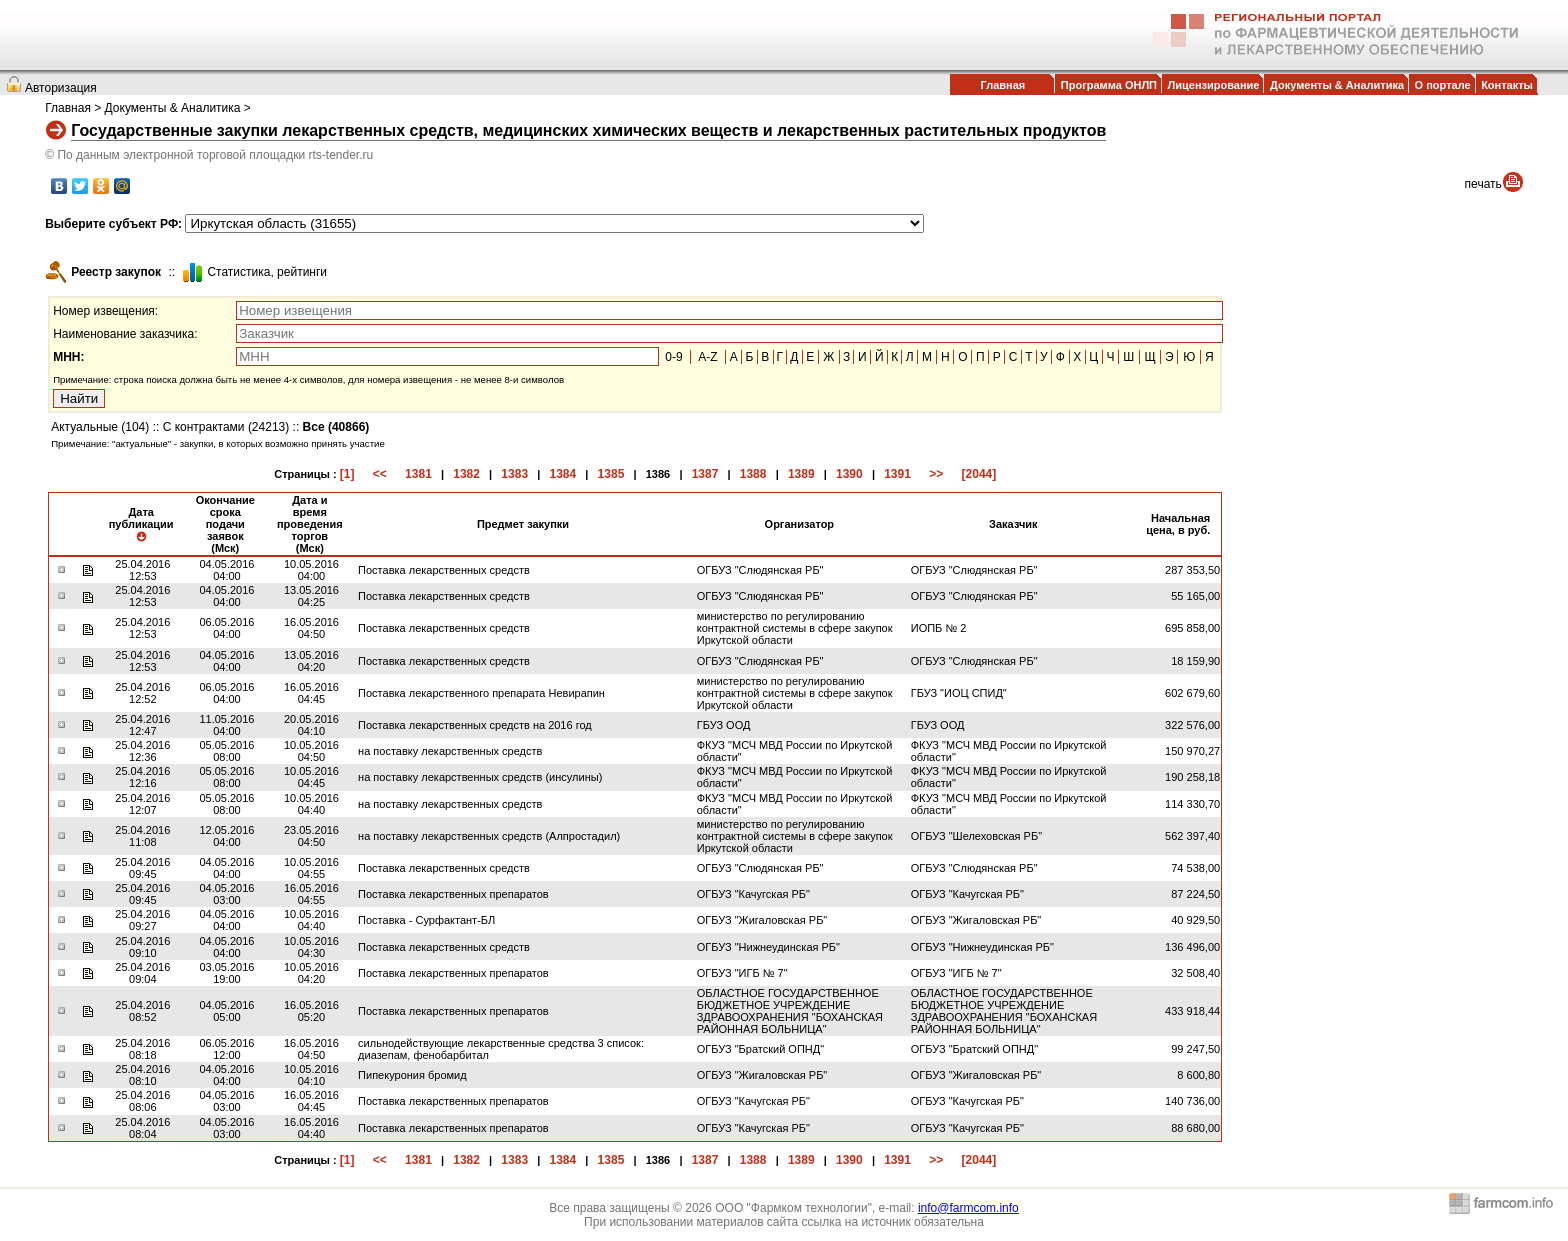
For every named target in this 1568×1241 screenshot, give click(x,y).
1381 (418, 474)
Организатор (800, 524)
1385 (611, 474)
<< (380, 474)
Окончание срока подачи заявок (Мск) (225, 524)
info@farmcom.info (968, 1208)
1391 (897, 474)
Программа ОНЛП (1109, 85)
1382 (466, 474)
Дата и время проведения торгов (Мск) (310, 524)
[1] (347, 474)
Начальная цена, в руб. (1178, 524)
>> (936, 474)
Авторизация (61, 88)
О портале (1443, 85)
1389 (801, 474)
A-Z (707, 357)
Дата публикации (141, 524)
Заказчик (1013, 524)
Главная (1002, 85)
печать (1483, 184)
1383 (514, 474)
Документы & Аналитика (1337, 85)
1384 (562, 474)
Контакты (1507, 85)
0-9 (673, 357)
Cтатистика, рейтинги (267, 272)
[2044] (979, 474)
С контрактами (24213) (226, 427)
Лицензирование (1214, 85)
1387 (705, 474)
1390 (849, 474)
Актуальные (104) (100, 427)
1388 (753, 474)
